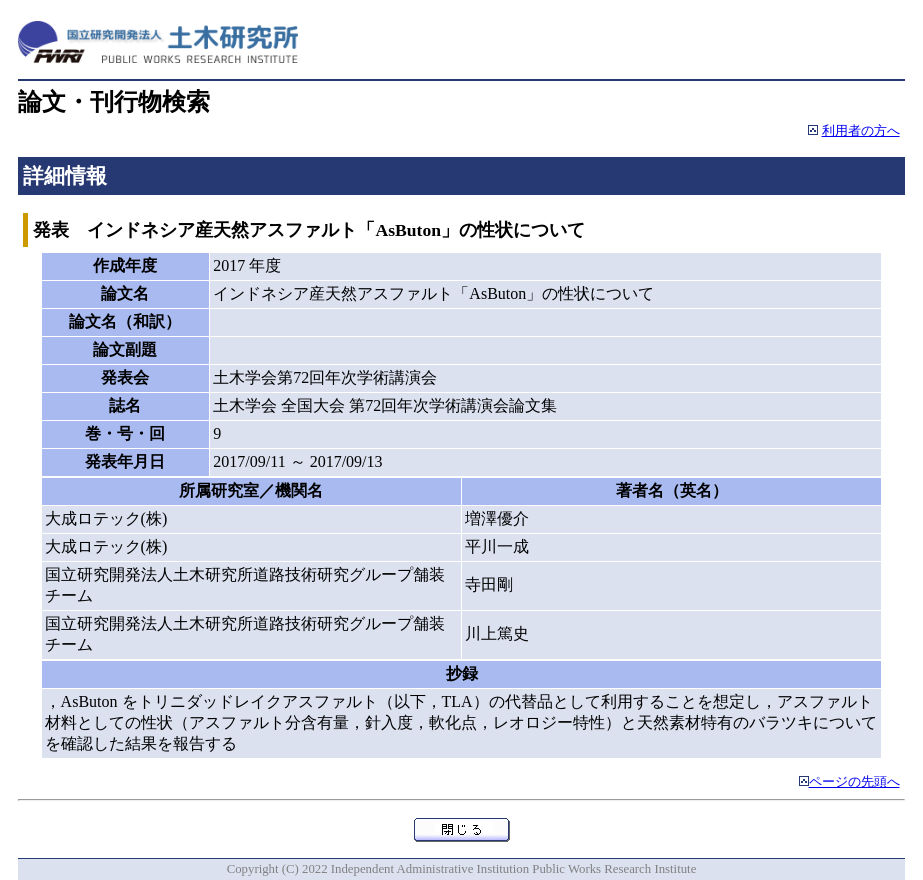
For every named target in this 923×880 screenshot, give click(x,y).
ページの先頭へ (854, 782)
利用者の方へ (861, 131)
